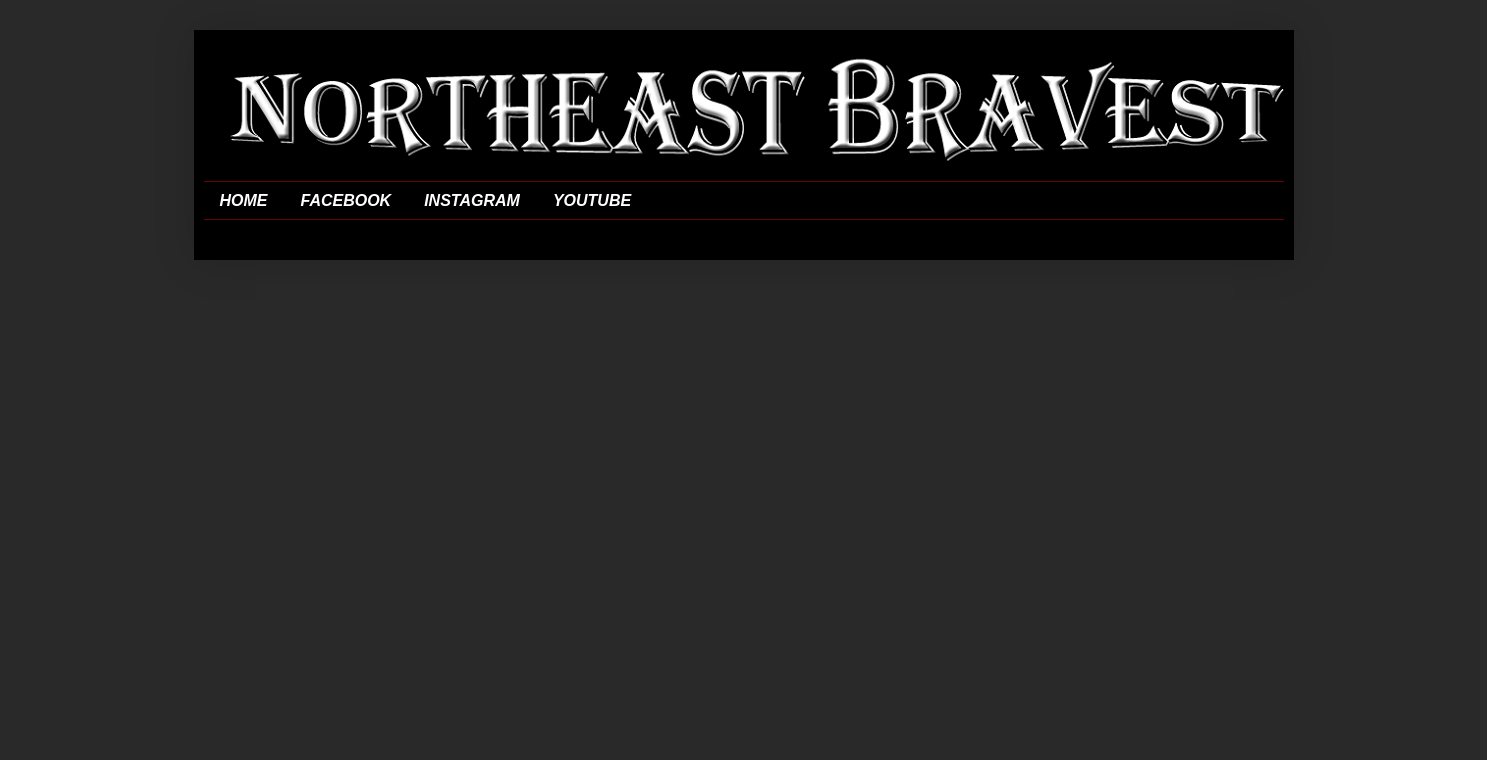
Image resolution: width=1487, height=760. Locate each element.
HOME (244, 200)
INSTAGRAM (472, 200)
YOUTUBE (592, 200)
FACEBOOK (346, 200)
